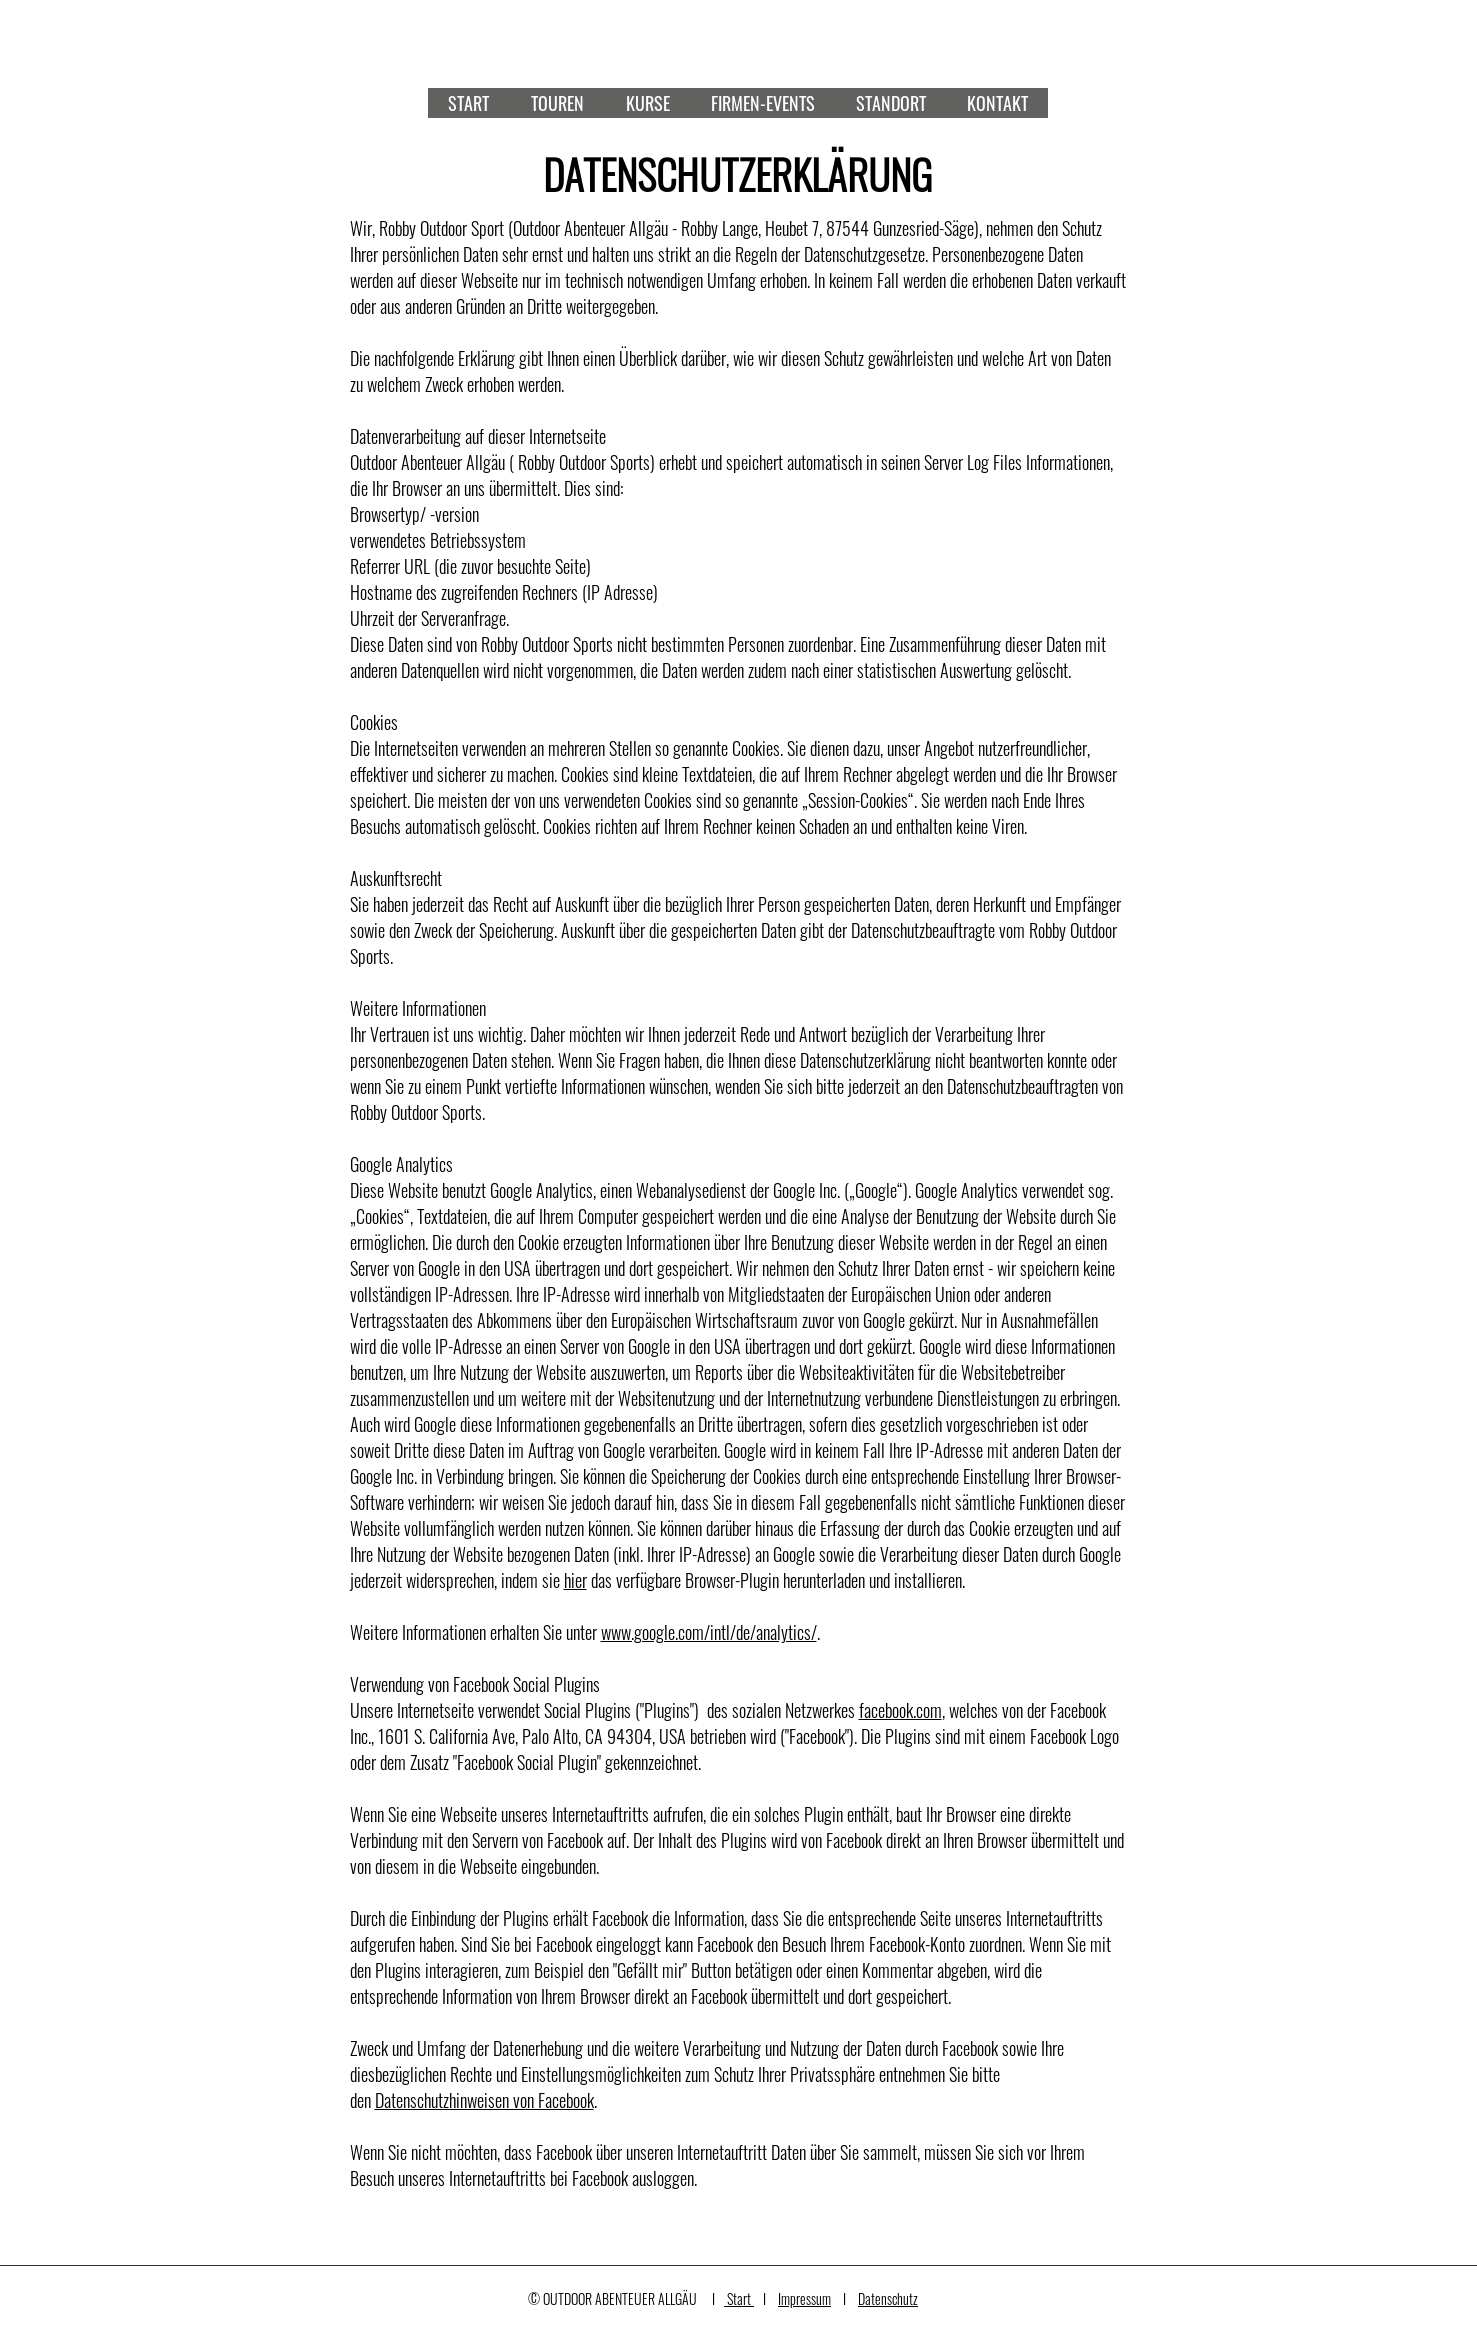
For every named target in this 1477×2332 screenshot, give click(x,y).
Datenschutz (888, 2298)
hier (575, 1580)
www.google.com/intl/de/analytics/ (709, 1632)
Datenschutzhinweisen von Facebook (484, 2100)
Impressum (804, 2298)
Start (739, 2298)
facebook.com (900, 1710)
